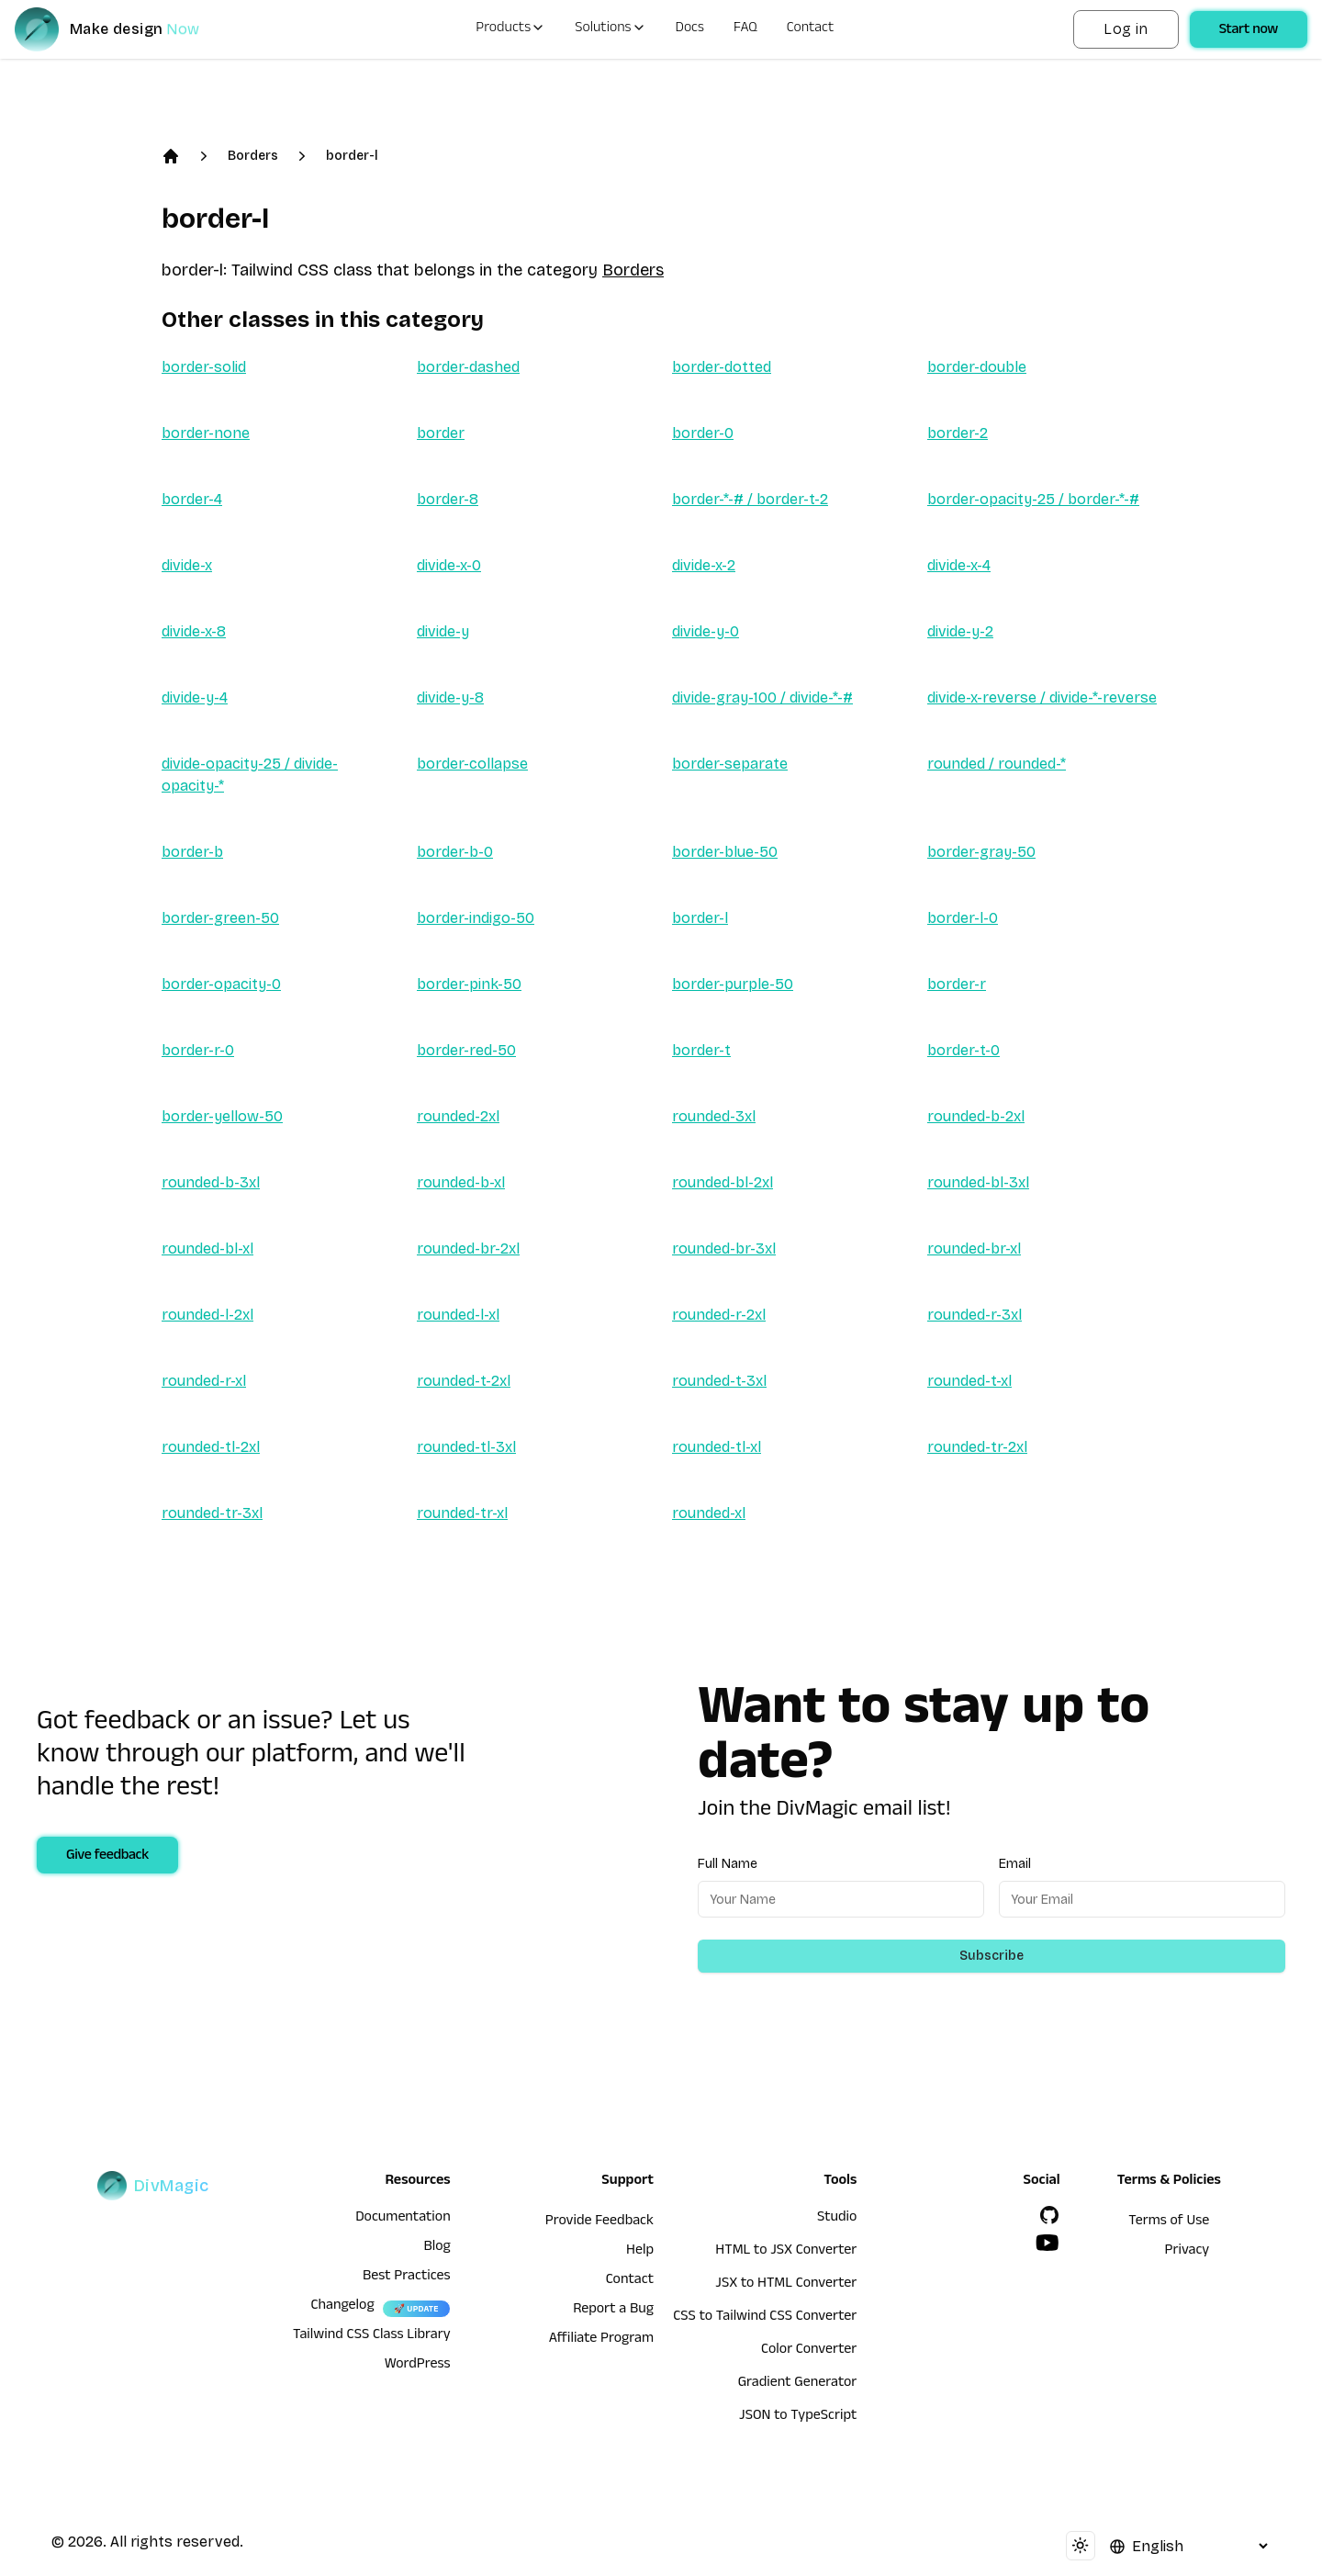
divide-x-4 (959, 565)
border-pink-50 (469, 984)
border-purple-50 (732, 984)
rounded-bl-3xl (978, 1182)
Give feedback (107, 1857)
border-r (956, 984)
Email (1015, 1864)
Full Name (727, 1864)
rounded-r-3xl (974, 1314)
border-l (352, 155)
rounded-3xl (714, 1116)
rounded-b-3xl (211, 1182)
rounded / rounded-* (996, 763)
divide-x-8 (194, 631)
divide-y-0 (705, 631)
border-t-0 (963, 1050)
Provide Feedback (599, 2222)
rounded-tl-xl (716, 1447)
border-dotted (721, 367)
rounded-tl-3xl (466, 1447)
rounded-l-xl (458, 1314)
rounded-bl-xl (207, 1248)
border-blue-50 (725, 852)
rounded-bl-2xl (722, 1182)
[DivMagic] (125, 29)
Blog (436, 2248)
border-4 (192, 499)
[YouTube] (1047, 2242)
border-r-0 (198, 1050)
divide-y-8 (450, 697)
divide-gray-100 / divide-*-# (762, 697)
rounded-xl (708, 1513)
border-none (206, 433)
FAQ (745, 29)
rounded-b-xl (461, 1182)
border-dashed (468, 367)
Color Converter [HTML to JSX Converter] (809, 2351)
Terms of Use (1168, 2222)
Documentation (403, 2219)
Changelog (342, 2307)
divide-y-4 (195, 697)
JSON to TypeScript (798, 2417)
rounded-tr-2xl (977, 1447)
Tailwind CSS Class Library (372, 2336)
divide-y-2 (960, 631)
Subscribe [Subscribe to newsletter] (991, 1955)
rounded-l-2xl (207, 1314)
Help (640, 2252)
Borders (253, 155)
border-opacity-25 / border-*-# (1033, 499)
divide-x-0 (449, 565)
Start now (1248, 31)
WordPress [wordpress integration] (418, 2366)
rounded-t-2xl (463, 1380)
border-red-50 (466, 1050)
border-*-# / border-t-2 (750, 499)
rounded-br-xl (974, 1248)
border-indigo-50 (475, 918)
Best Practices (407, 2278)
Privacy (1187, 2252)
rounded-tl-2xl (211, 1447)
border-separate (730, 763)
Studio (837, 2219)
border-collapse (472, 763)
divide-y (443, 631)
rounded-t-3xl (719, 1380)
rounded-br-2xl (468, 1248)
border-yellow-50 (222, 1116)
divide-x (187, 565)
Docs (690, 29)
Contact (811, 29)
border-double (976, 367)
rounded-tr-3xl (212, 1513)
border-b (192, 852)
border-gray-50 (981, 852)
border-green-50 (220, 918)
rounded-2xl (458, 1116)
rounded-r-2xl (719, 1314)
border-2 (957, 433)
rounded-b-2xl (976, 1116)
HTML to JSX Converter (786, 2252)
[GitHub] (1049, 2215)
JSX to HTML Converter (786, 2285)
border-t (701, 1050)
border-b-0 (455, 852)
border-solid (204, 367)
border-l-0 (962, 918)
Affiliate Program (601, 2340)
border (441, 433)
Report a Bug (613, 2311)
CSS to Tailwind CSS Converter (765, 2318)
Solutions (610, 29)
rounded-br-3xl (724, 1248)
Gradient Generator (797, 2384)
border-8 (447, 499)
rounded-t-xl (969, 1380)
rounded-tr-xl (462, 1513)
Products (510, 29)
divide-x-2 (703, 565)
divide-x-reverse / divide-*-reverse (1042, 697)
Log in (1126, 29)
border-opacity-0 (221, 984)
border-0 (703, 433)
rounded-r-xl (204, 1380)
